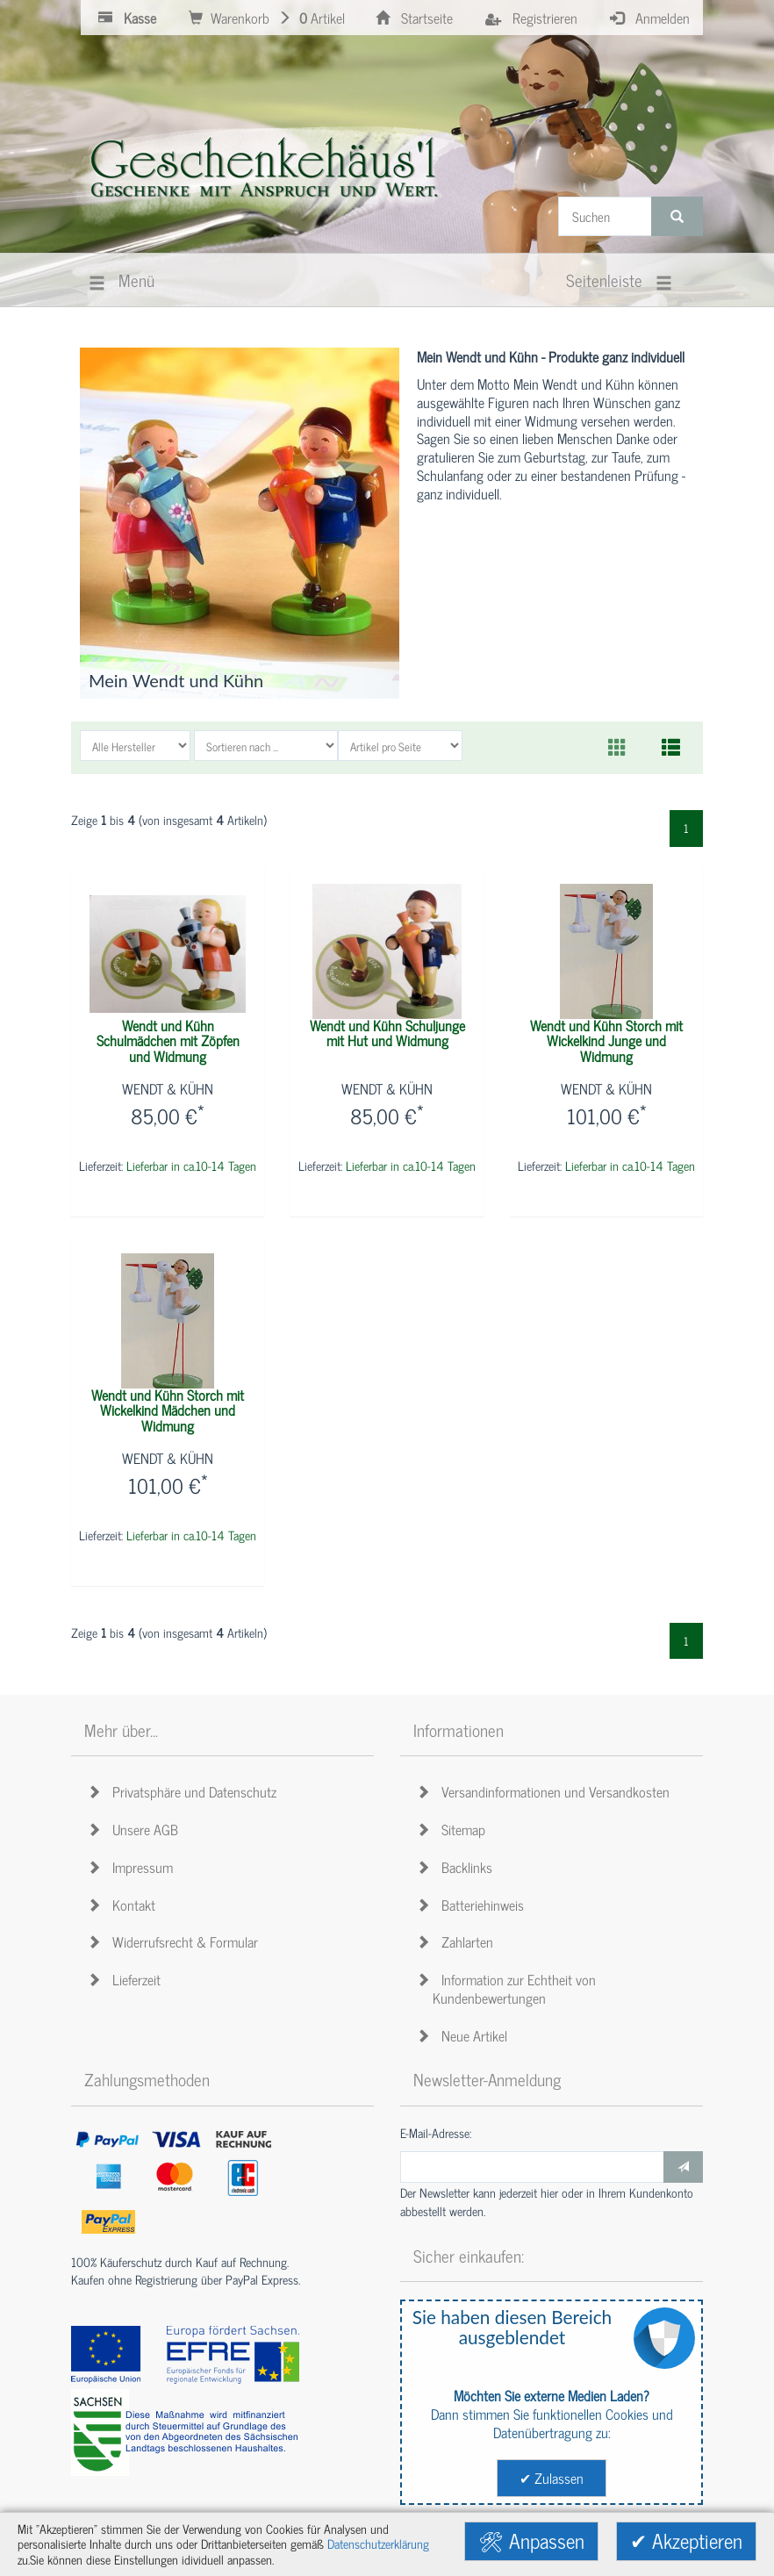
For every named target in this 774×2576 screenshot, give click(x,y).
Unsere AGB (135, 1829)
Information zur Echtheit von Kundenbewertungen (509, 1988)
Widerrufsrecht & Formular (175, 1941)
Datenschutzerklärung (378, 2543)
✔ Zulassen (552, 2477)
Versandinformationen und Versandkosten (546, 1791)
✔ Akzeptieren (686, 2540)
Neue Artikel (464, 2035)
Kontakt (124, 1904)
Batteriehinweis (473, 1904)
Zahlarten (457, 1941)
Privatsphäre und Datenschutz (184, 1791)
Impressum (133, 1866)
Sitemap (453, 1829)
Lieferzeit (127, 1979)
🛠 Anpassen (531, 2540)
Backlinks (457, 1866)
